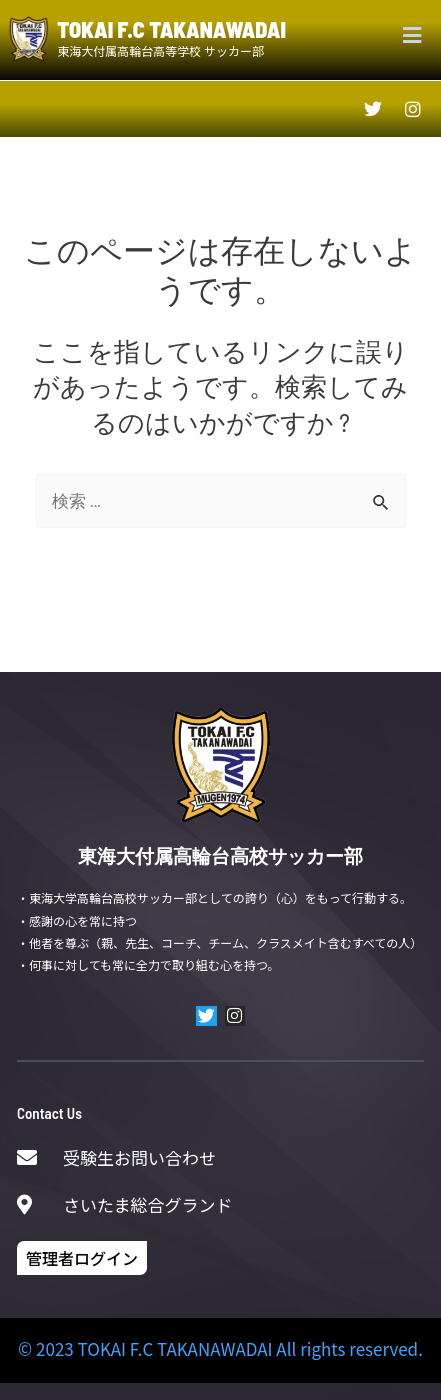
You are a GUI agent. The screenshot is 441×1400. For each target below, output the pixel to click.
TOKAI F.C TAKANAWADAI (171, 29)
